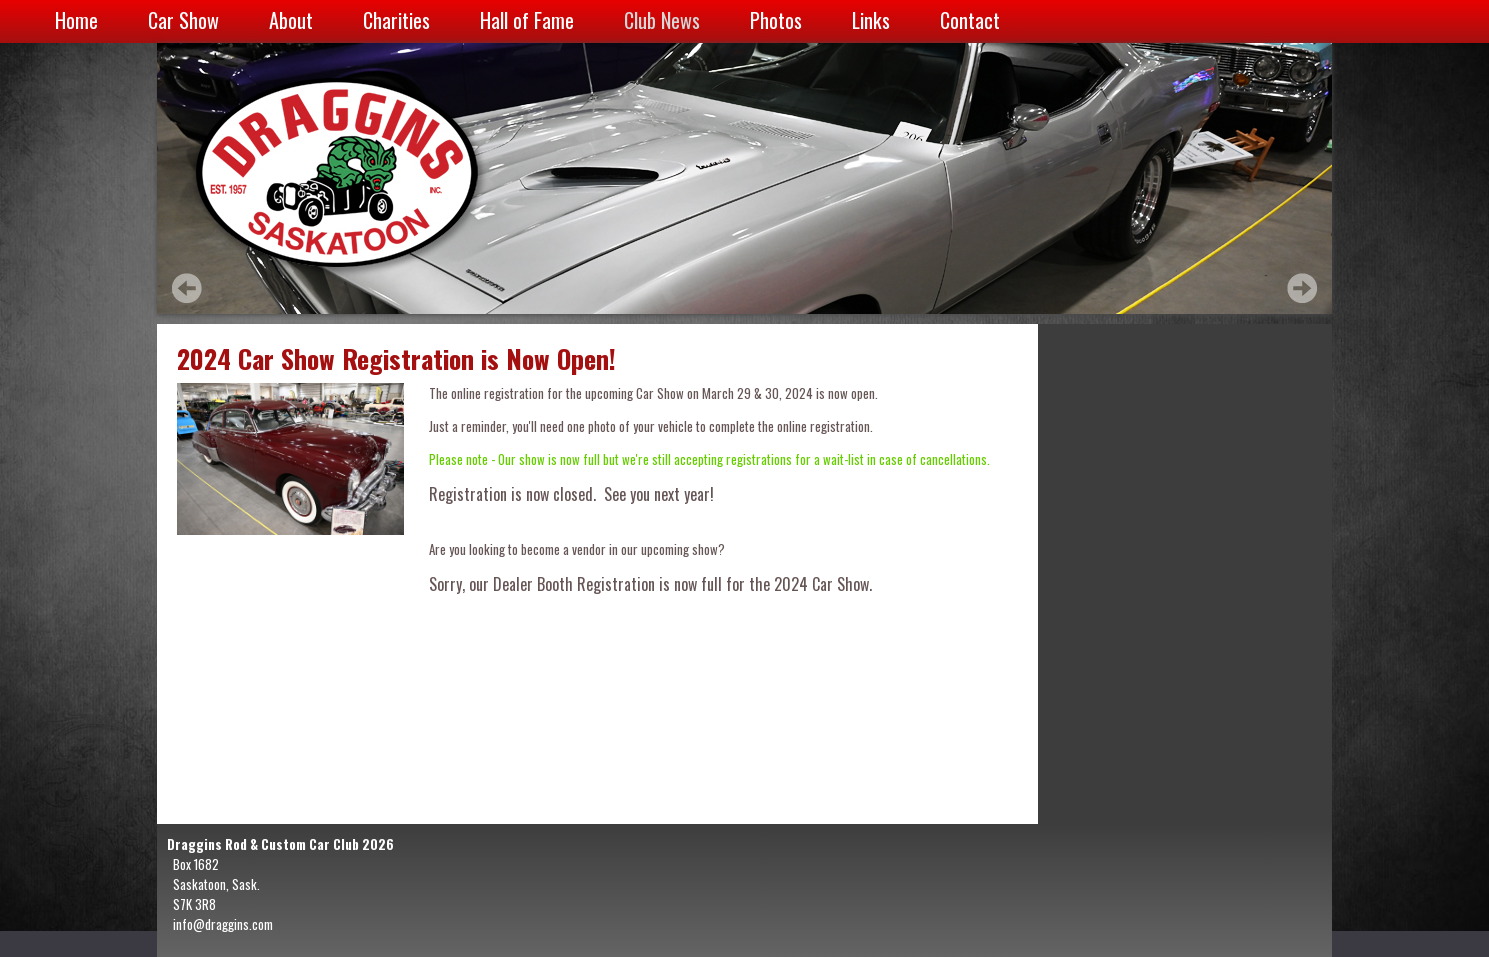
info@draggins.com (223, 924)
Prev (187, 288)
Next (1302, 288)
